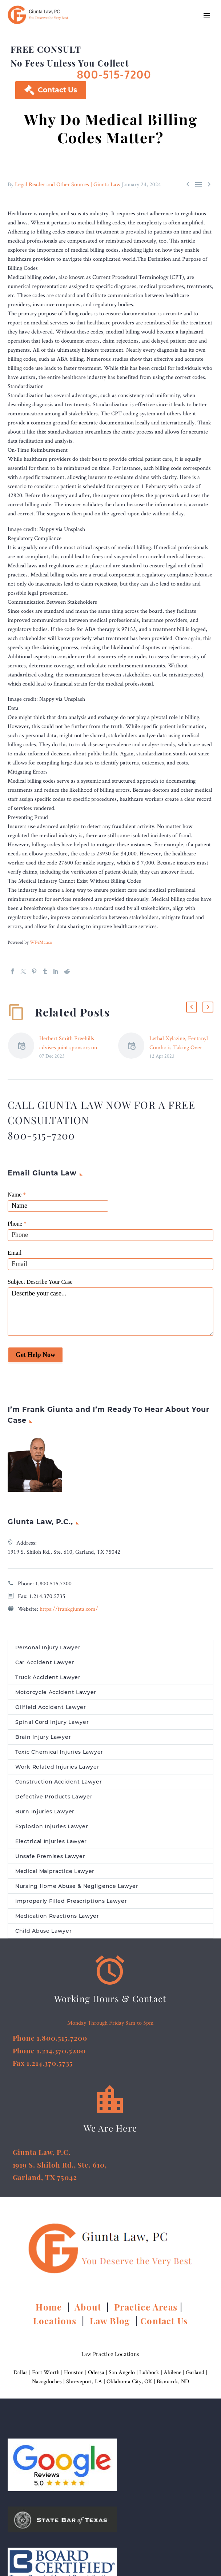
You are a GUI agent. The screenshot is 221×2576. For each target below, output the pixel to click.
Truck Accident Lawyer (48, 1677)
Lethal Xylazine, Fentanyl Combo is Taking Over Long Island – (178, 1047)
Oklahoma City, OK (129, 2381)
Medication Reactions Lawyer (57, 1916)
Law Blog (110, 2321)
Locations (56, 2321)
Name (17, 1194)
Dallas (20, 2372)
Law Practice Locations (110, 2354)
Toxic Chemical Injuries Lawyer (59, 1752)
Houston (74, 2372)
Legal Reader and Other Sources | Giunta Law (67, 184)
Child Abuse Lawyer (43, 1931)
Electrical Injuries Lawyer (51, 1841)
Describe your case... (110, 1311)
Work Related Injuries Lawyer (57, 1767)
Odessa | (98, 2372)
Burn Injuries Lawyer (45, 1811)
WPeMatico (41, 942)
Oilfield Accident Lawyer (50, 1707)
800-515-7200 (114, 74)
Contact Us (50, 90)
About (89, 2307)
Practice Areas (145, 2307)
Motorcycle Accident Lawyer (55, 1692)
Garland (195, 2372)
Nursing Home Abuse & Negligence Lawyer (76, 1886)
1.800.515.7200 (53, 1583)
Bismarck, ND (173, 2381)
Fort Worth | (48, 2372)
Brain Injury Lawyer (43, 1737)
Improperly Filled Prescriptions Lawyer (71, 1901)
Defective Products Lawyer (54, 1796)
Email (14, 1253)
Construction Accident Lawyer (58, 1781)
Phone (17, 1224)
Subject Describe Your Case (40, 1282)
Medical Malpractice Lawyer (55, 1871)
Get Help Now (35, 1354)
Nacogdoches (47, 2381)
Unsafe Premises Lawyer (50, 1856)
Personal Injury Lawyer (47, 1647)
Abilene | (175, 2372)
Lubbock (149, 2372)
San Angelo (122, 2372)
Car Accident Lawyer (44, 1662)
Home (50, 2307)
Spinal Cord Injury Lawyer (52, 1722)
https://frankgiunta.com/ (69, 1609)
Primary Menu (207, 15)
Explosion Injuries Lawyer (51, 1826)
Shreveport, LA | (86, 2381)
